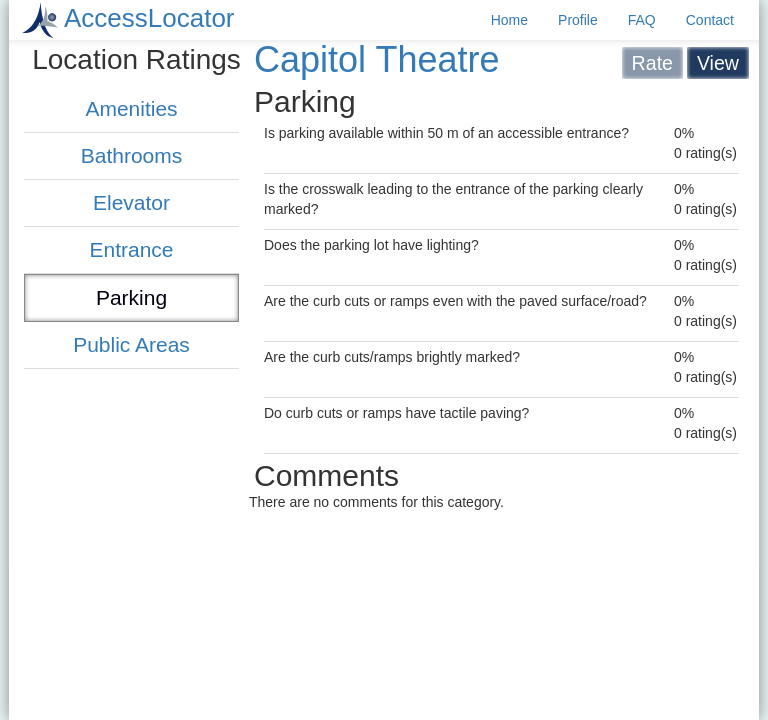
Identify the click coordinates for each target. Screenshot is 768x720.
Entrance (131, 249)
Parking (131, 297)
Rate (652, 63)
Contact (710, 20)
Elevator (131, 202)
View (718, 63)
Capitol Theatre (376, 59)
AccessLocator (149, 18)
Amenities (131, 108)
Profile (578, 20)
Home (509, 20)
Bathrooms (132, 155)
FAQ (642, 20)
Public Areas (131, 344)
